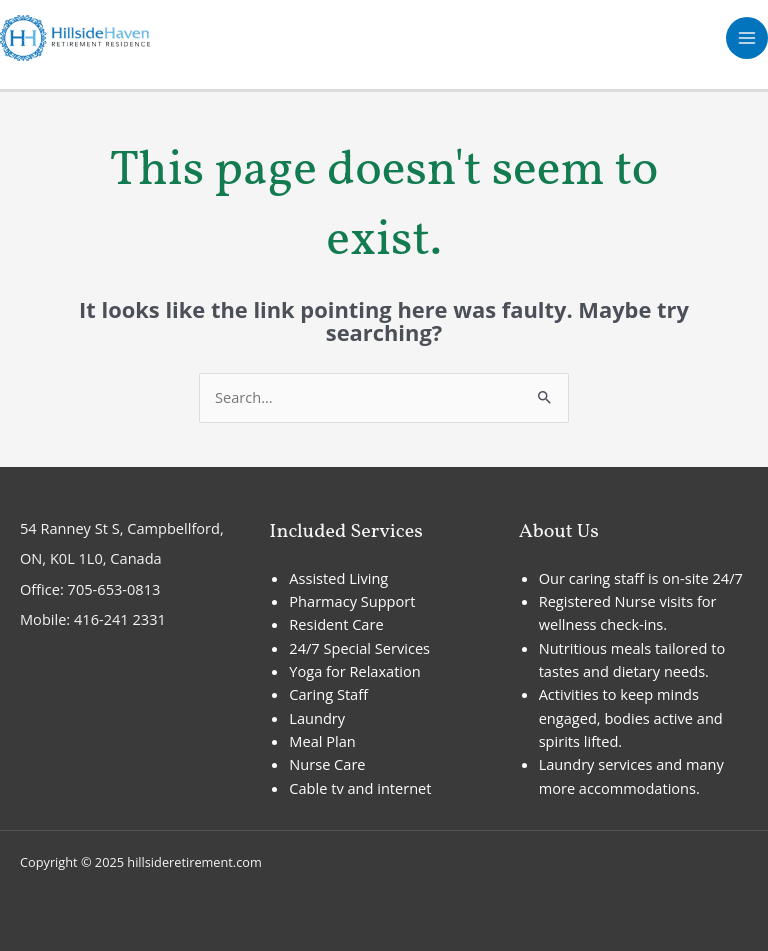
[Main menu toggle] (747, 38)
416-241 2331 (120, 619)
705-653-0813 (114, 589)
